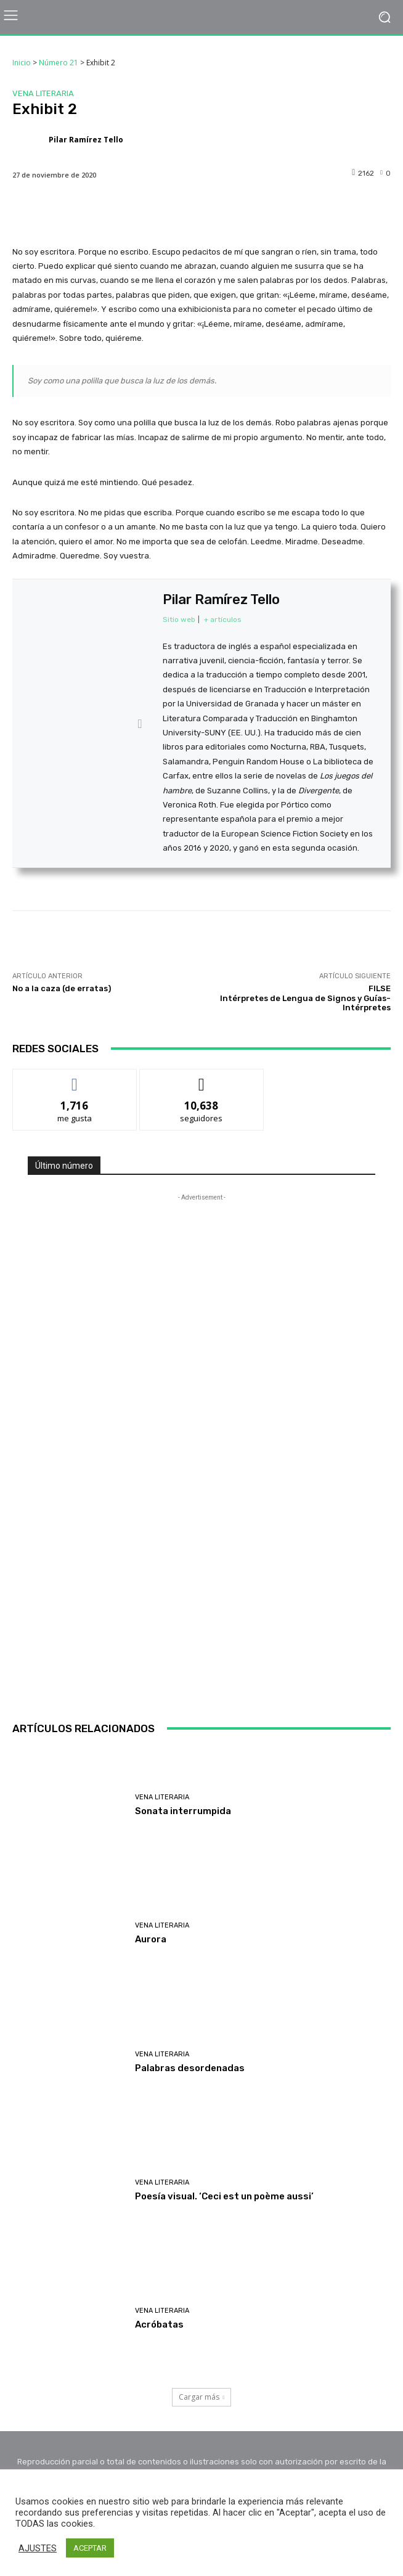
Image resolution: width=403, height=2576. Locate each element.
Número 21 (58, 62)
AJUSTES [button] (37, 2548)
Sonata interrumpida (183, 1811)
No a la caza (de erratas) (61, 988)
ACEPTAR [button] (90, 2548)
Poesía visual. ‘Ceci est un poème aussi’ (224, 2196)
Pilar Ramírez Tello (86, 139)
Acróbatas (159, 2324)
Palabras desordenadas (190, 2068)
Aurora (150, 1939)
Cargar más (202, 2397)
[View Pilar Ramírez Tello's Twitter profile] (139, 723)
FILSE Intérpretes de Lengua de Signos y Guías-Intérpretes (305, 998)
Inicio (21, 62)
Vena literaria (43, 93)
